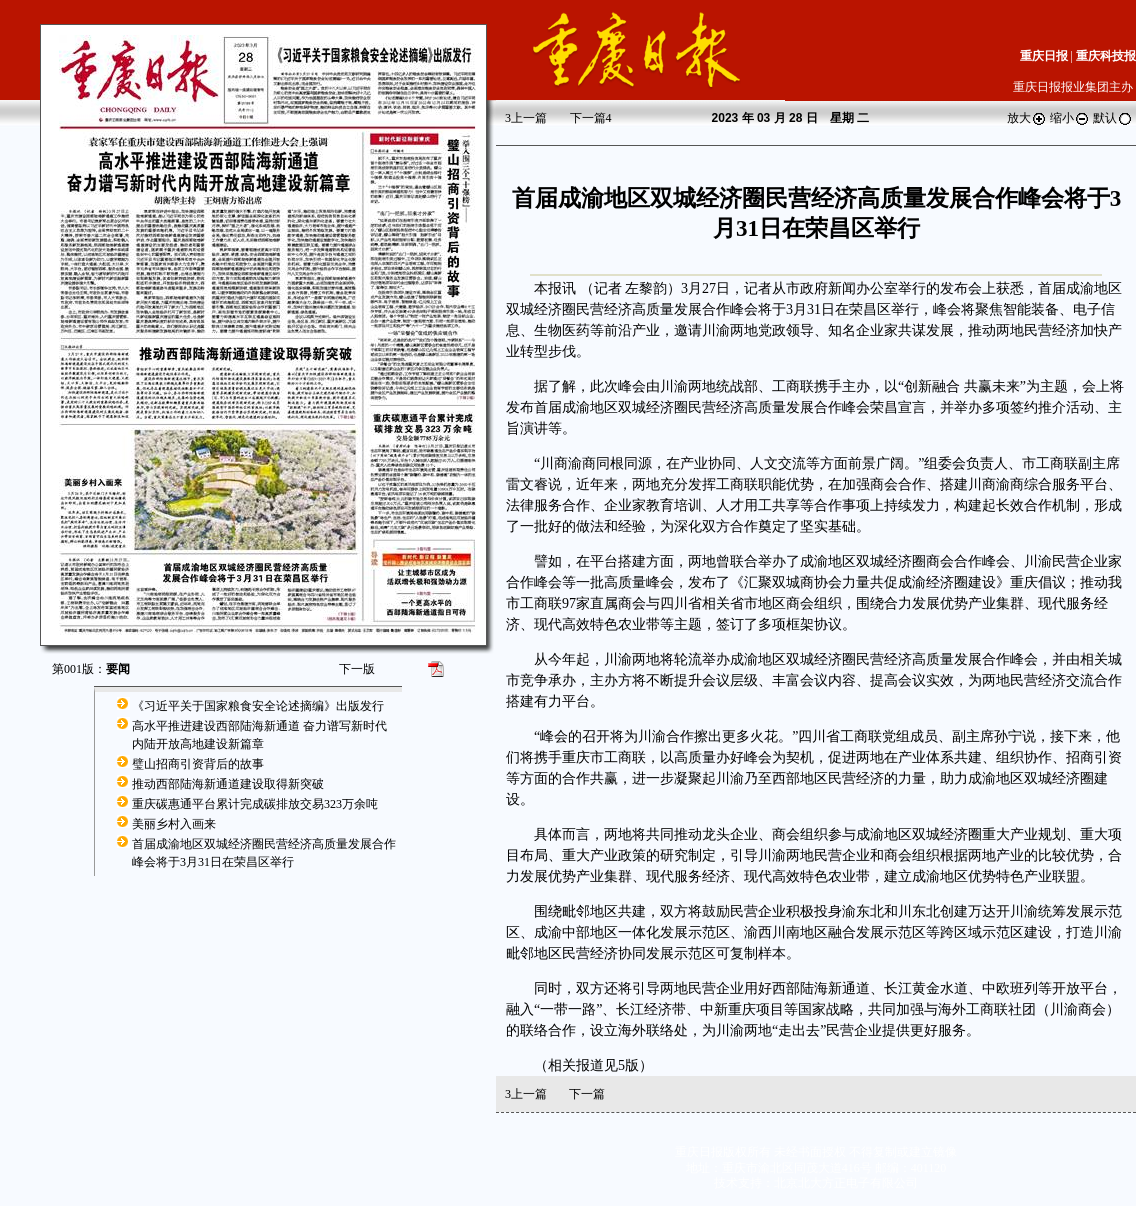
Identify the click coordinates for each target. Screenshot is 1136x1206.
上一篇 (526, 118)
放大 (1027, 118)
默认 (1113, 118)
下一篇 (591, 118)
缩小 (1070, 118)
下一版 (357, 669)
